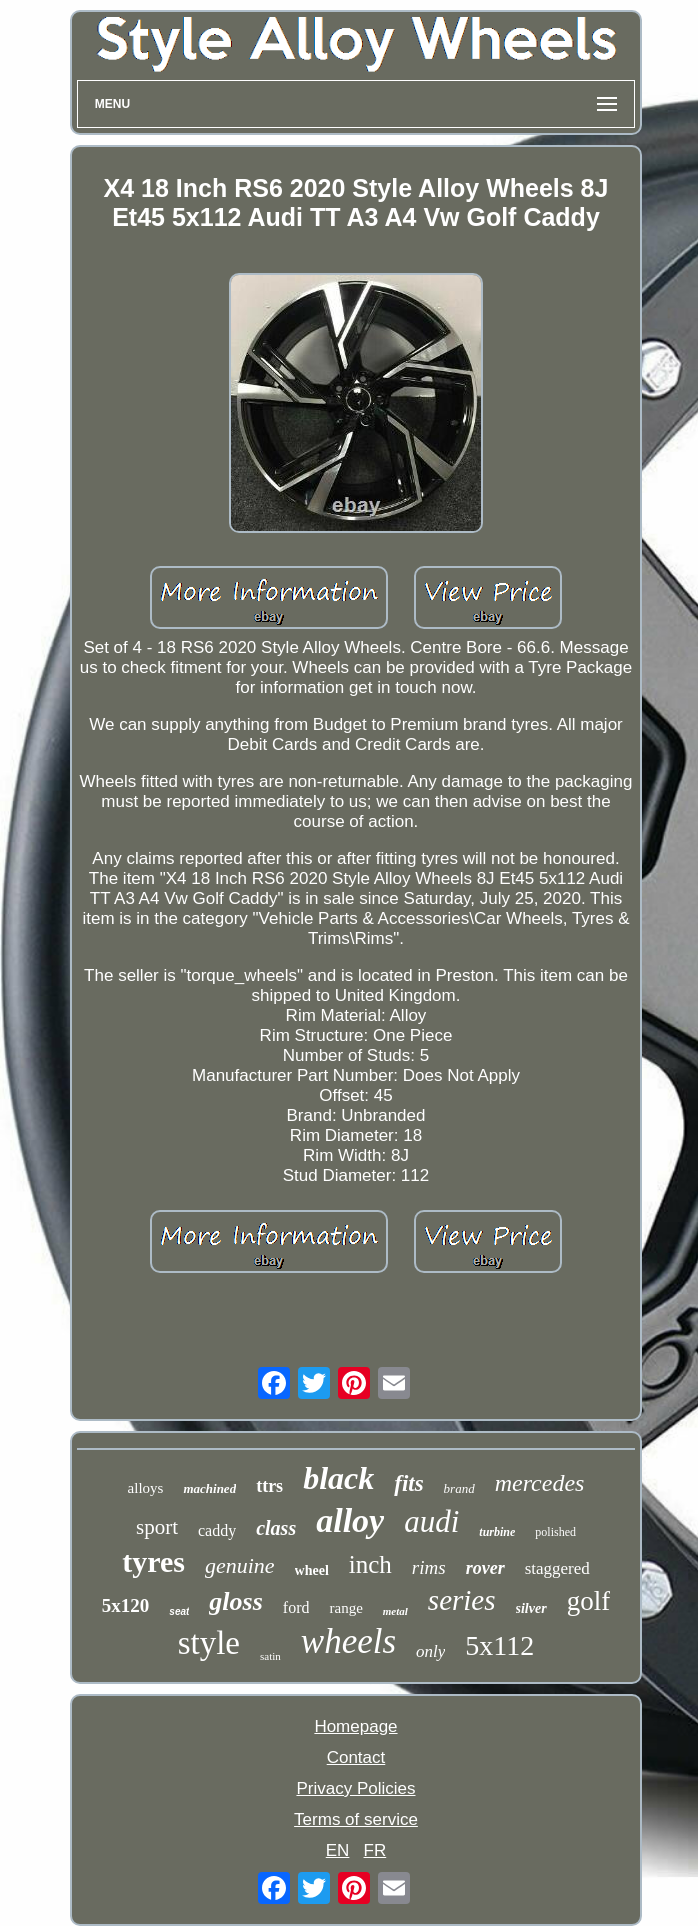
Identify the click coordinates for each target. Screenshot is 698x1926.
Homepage (355, 1726)
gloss (235, 1601)
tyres (153, 1561)
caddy (217, 1530)
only (430, 1651)
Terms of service (356, 1819)
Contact (356, 1757)
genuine (240, 1565)
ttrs (269, 1486)
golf (589, 1601)
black (338, 1478)
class (276, 1528)
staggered (557, 1568)
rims (429, 1567)
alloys (146, 1488)
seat (179, 1611)
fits (408, 1483)
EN (338, 1850)
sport (157, 1527)
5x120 (126, 1605)
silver (531, 1608)
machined (209, 1488)
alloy (350, 1520)
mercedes (540, 1483)
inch (370, 1564)
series (462, 1600)
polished (555, 1532)
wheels (348, 1641)
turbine (497, 1532)
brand (459, 1488)
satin (270, 1656)
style (209, 1643)
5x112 (499, 1645)
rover (485, 1568)
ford (296, 1607)
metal (395, 1611)
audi (431, 1521)
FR (375, 1850)
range (345, 1608)
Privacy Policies (355, 1788)
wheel (312, 1570)
